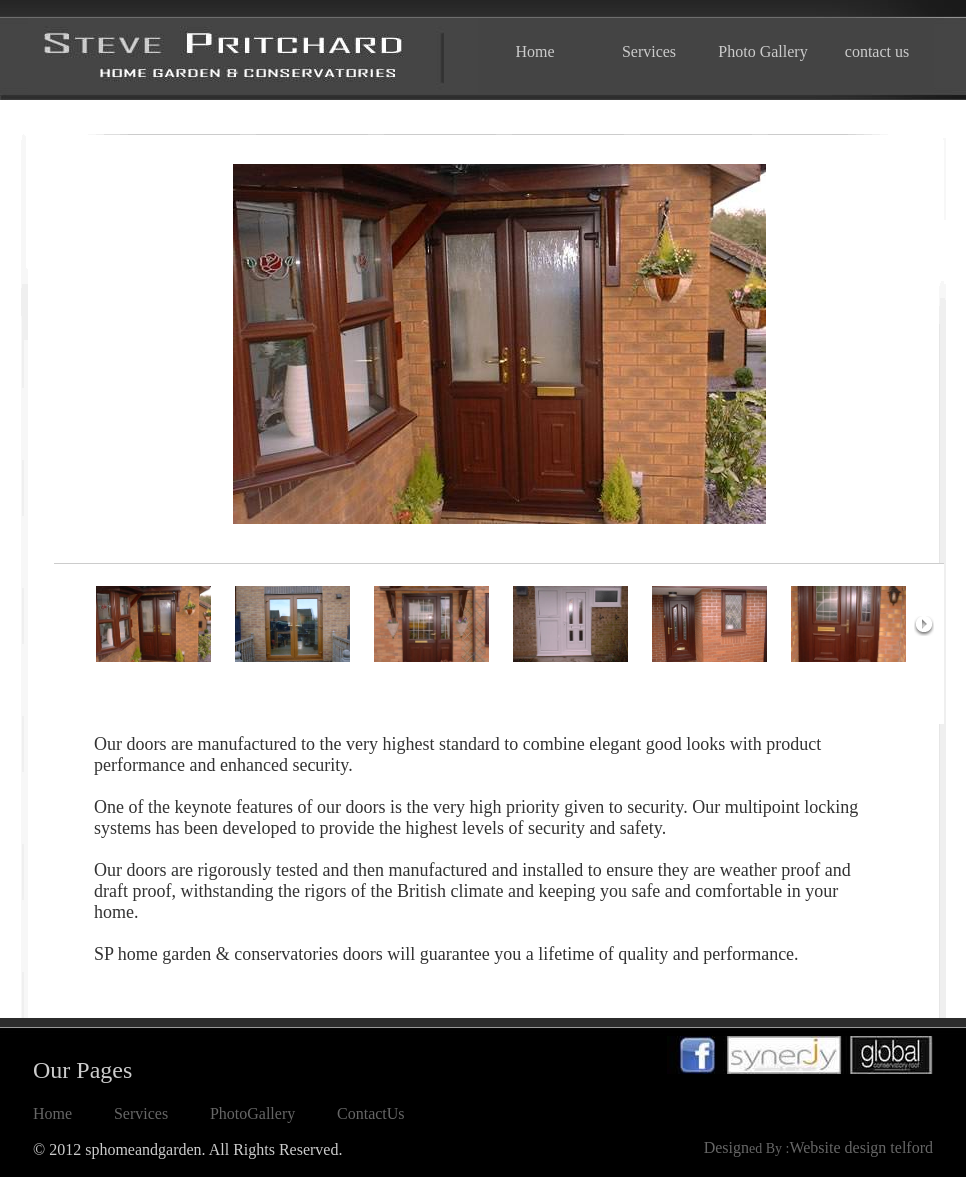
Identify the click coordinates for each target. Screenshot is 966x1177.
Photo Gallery (762, 51)
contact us (877, 51)
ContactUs (371, 1113)
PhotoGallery (252, 1113)
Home (534, 51)
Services (649, 51)
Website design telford (861, 1147)
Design (726, 1147)
